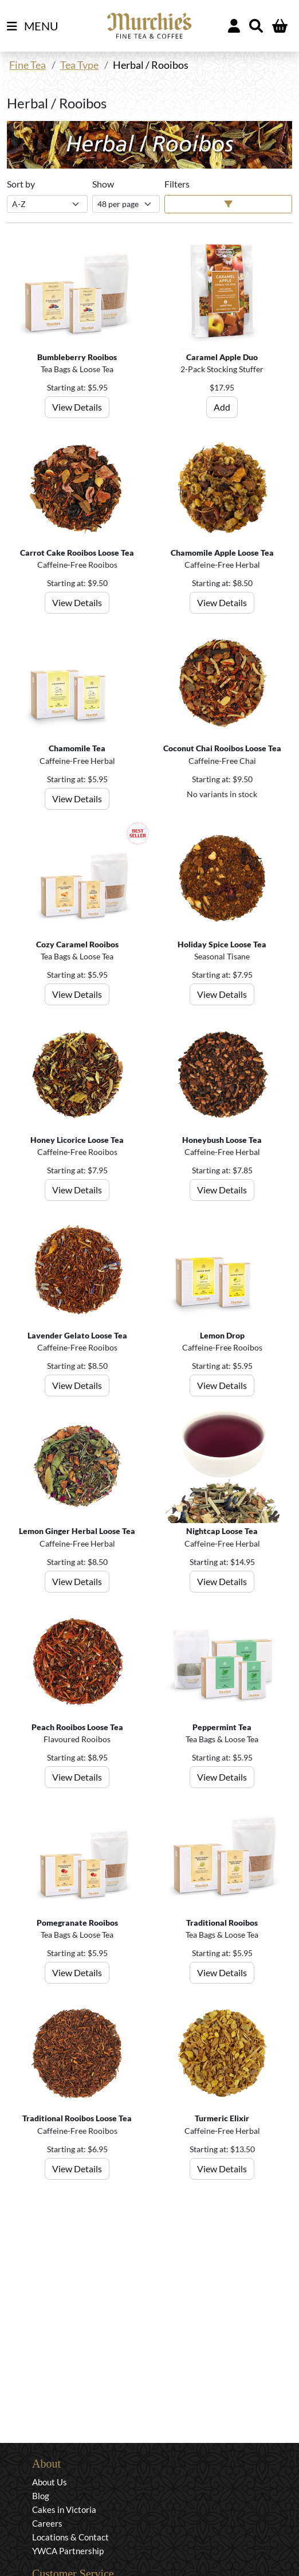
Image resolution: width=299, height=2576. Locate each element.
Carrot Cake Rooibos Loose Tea (77, 552)
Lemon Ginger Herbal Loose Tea (77, 1531)
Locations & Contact (70, 2537)
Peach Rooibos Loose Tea (77, 1727)
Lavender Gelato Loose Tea (77, 1335)
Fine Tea (27, 65)
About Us (49, 2482)
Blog (40, 2496)
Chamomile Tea (77, 748)
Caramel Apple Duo (222, 357)
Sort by (21, 183)
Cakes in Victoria (64, 2509)
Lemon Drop (222, 1335)
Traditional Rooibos (222, 1922)
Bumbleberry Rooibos (77, 357)
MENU (32, 26)
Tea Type (79, 65)
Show (103, 183)
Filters (177, 183)
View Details (77, 406)
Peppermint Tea (221, 1727)
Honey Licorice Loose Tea (77, 1140)
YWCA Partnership (68, 2551)
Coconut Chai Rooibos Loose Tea (222, 748)
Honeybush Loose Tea (222, 1140)
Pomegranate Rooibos (77, 1922)
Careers (47, 2523)
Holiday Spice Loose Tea (222, 944)
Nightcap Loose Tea (222, 1531)
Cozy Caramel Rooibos (77, 944)
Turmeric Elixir (222, 2118)
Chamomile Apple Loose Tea (222, 552)
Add (222, 406)
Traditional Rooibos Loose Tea (77, 2118)
